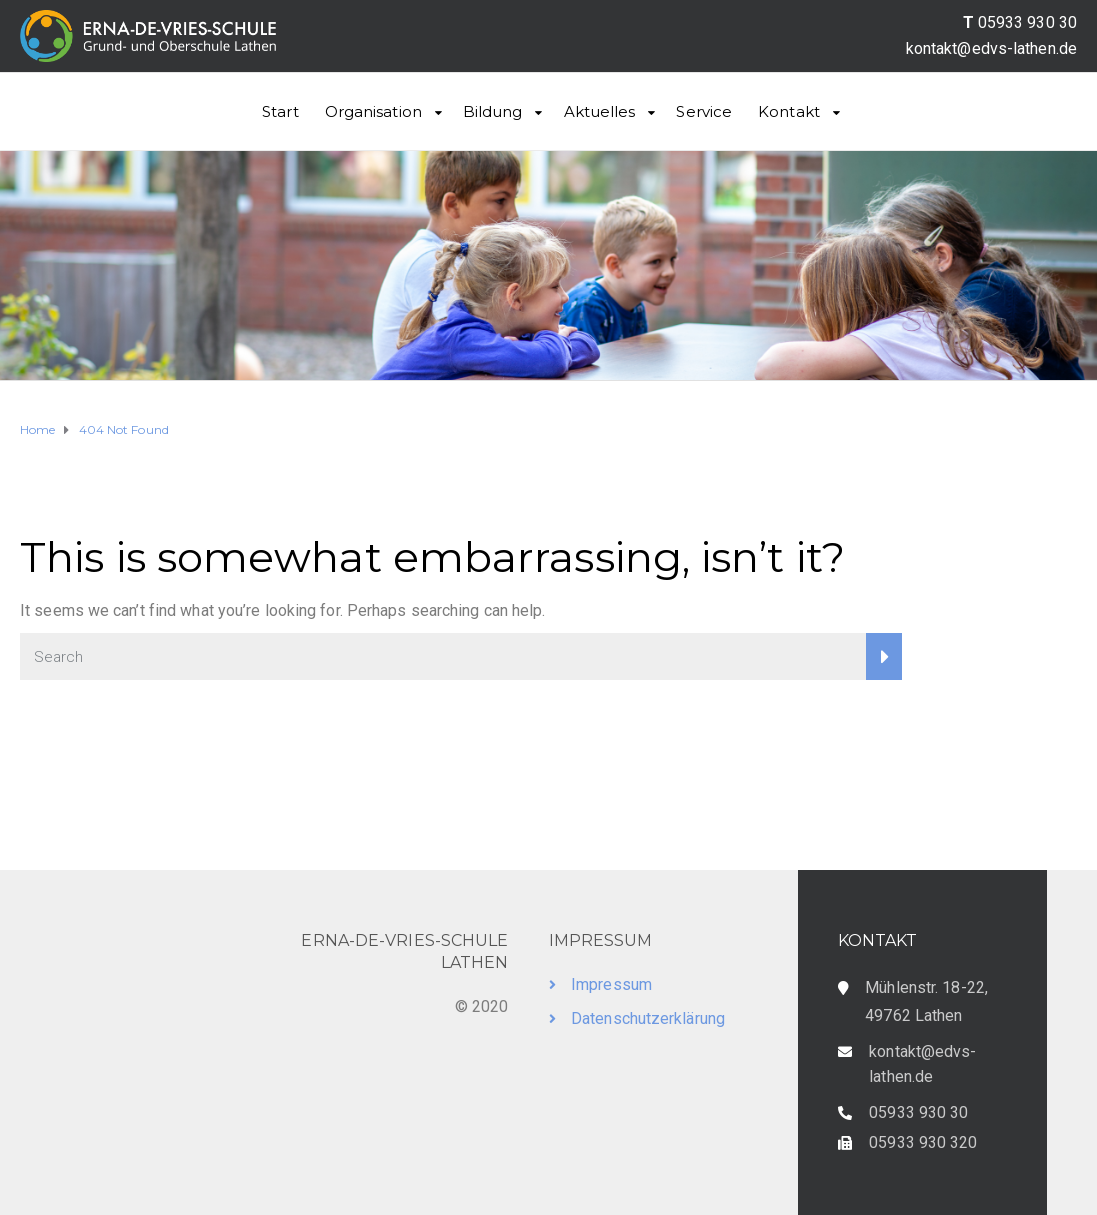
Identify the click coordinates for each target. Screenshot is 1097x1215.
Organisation (373, 111)
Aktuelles (600, 111)
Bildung (493, 111)
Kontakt (789, 111)
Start (280, 111)
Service (704, 111)
